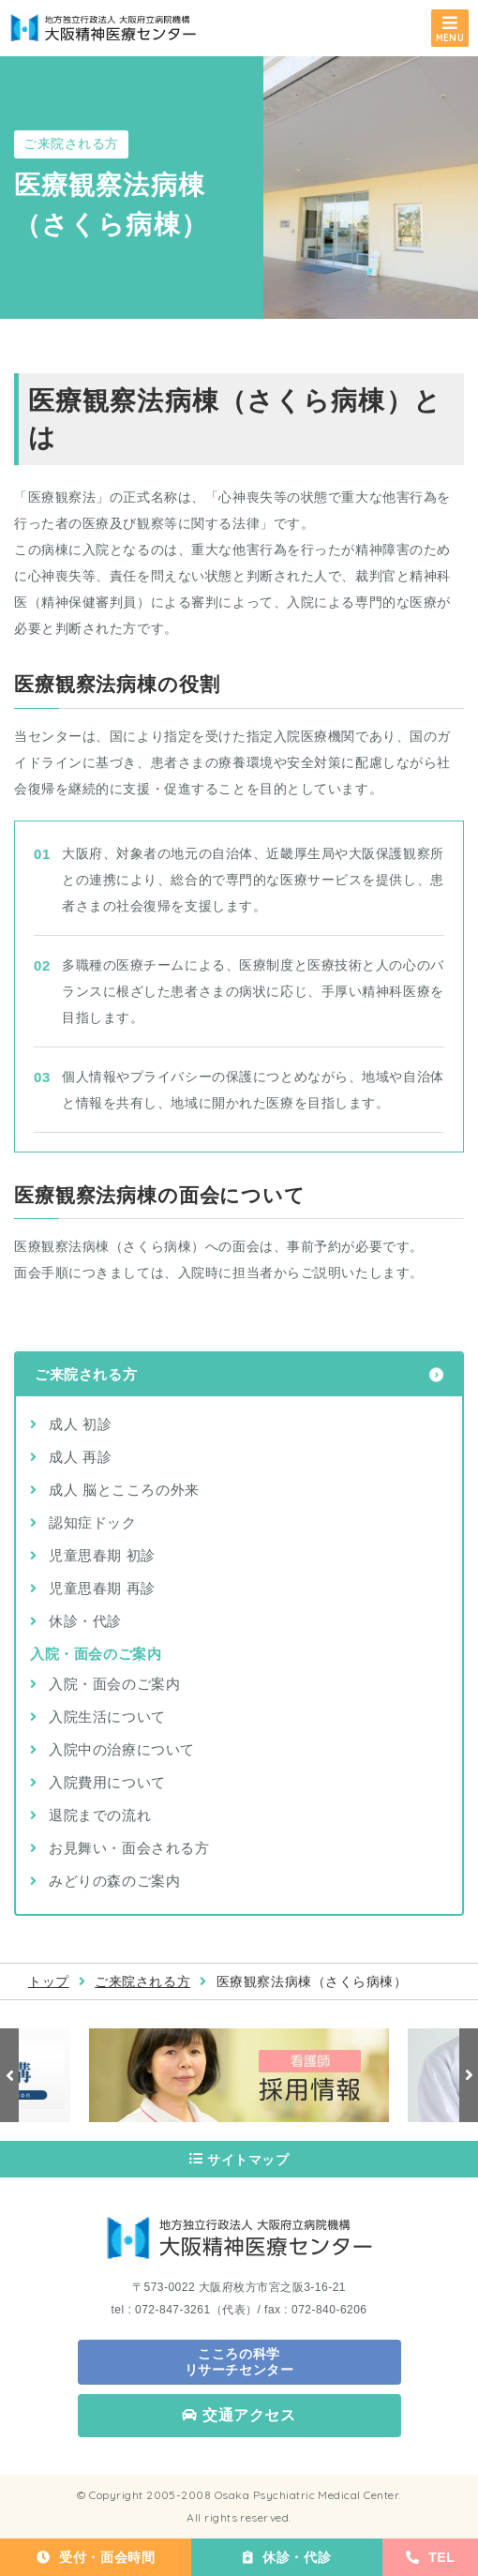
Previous (9, 2075)
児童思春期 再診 (102, 1588)
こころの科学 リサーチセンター (239, 2361)
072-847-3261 (173, 2309)
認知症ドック (93, 1522)
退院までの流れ (100, 1815)
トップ (48, 1981)
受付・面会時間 (96, 2557)
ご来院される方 (86, 1374)
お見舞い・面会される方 (129, 1848)
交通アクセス (238, 2415)
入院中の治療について (122, 1749)
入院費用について (107, 1782)
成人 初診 (80, 1424)
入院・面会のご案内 (114, 1684)
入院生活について (107, 1717)
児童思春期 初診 (102, 1555)
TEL (431, 2557)
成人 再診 (80, 1457)
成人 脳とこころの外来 (124, 1490)
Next (468, 2075)
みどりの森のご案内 (114, 1881)
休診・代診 (287, 2557)
